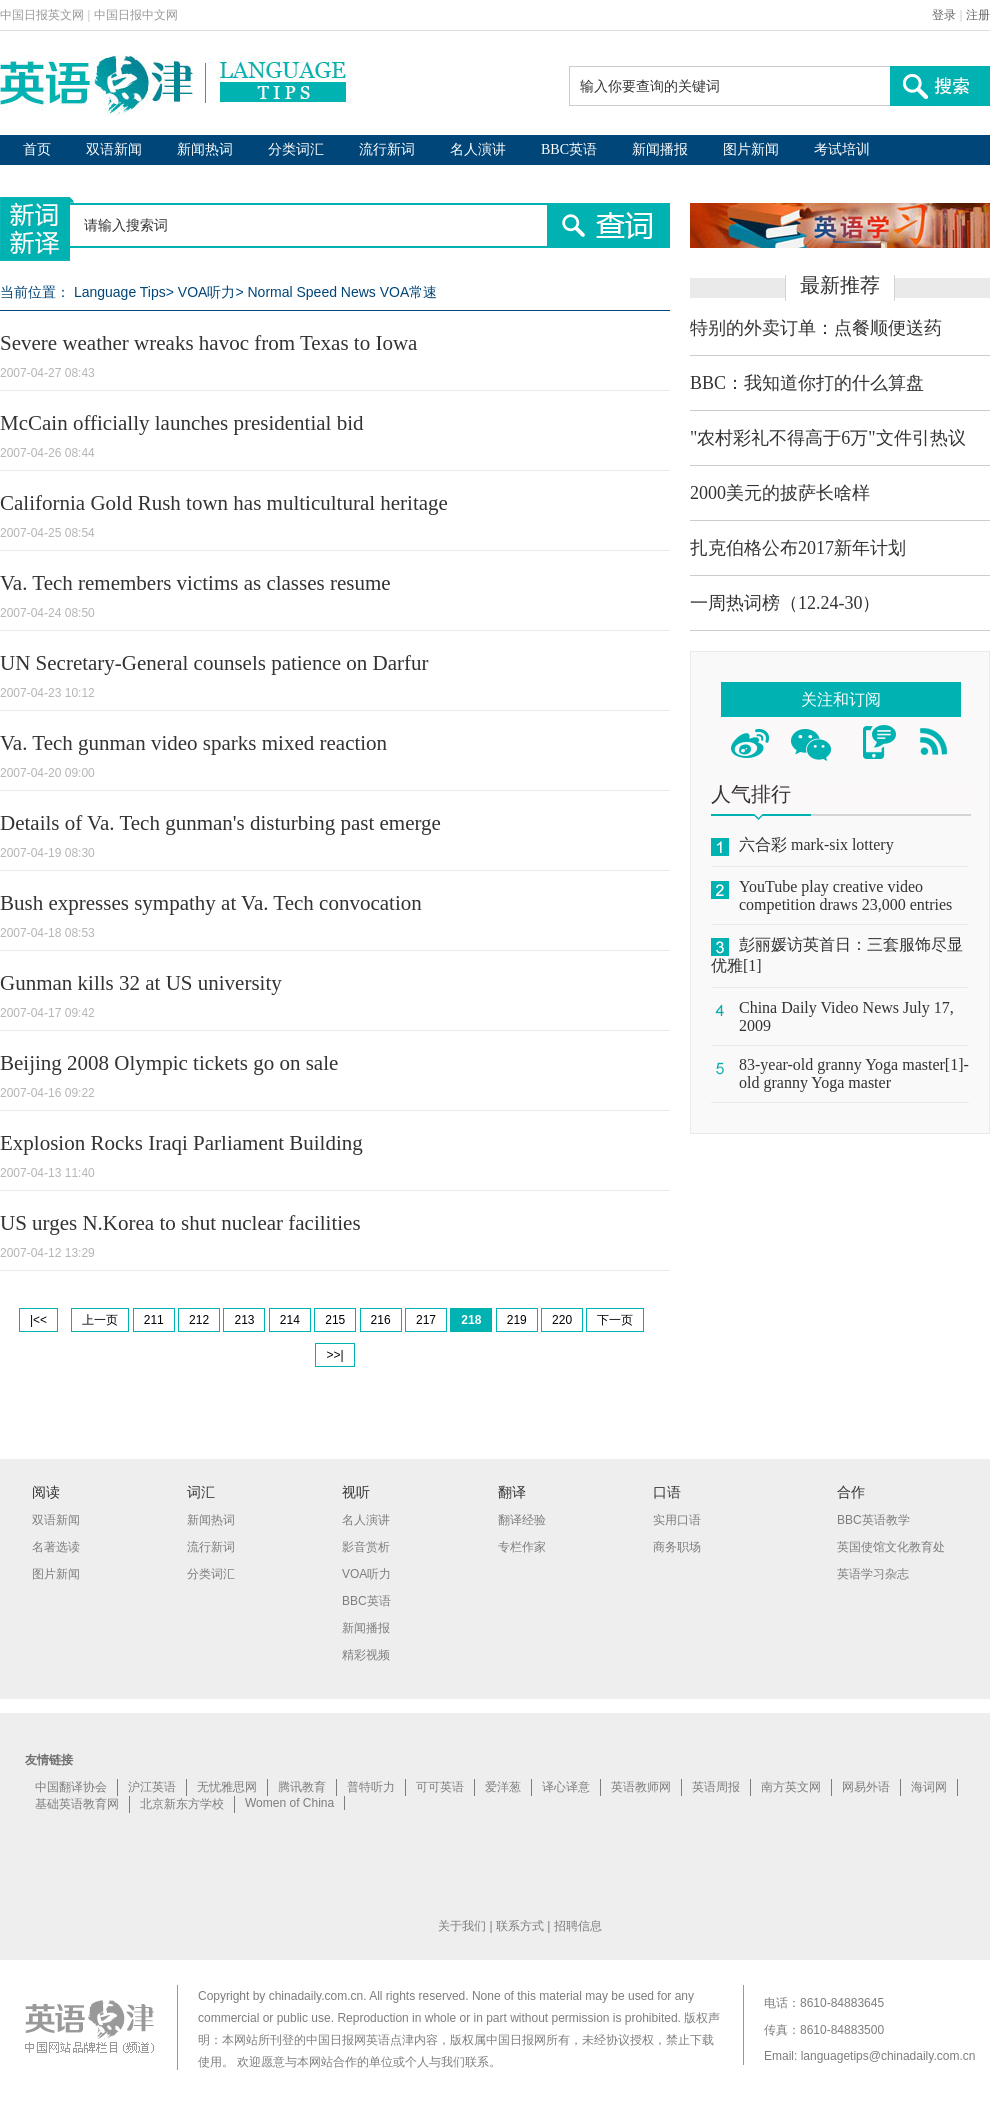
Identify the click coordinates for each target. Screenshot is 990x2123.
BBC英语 (569, 149)
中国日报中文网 (136, 15)
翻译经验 (522, 1520)
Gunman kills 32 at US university (141, 983)
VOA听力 (207, 292)
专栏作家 (522, 1547)
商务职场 (677, 1547)
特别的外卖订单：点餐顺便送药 (816, 328)
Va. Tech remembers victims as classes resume (195, 583)
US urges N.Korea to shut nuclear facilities (180, 1223)
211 (154, 1320)
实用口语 (677, 1520)
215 (335, 1320)
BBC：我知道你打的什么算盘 (807, 383)
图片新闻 (751, 149)
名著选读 (56, 1547)
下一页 (615, 1320)
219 (517, 1320)
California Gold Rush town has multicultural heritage (224, 503)
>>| (334, 1355)
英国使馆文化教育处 (891, 1547)
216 (381, 1320)
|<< (38, 1320)
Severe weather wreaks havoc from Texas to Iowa (208, 343)
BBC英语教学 (873, 1520)
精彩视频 (366, 1655)
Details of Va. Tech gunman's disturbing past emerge (220, 823)
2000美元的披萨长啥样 (780, 493)
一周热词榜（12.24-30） (785, 603)
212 (199, 1320)
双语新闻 (114, 149)
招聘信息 (578, 1926)
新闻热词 (205, 149)
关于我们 (462, 1926)
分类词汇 (296, 149)
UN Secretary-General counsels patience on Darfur (214, 663)
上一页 (100, 1320)
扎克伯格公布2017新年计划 (798, 548)
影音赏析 (366, 1547)
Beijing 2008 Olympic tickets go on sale (169, 1063)
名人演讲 (478, 149)
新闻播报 (660, 149)
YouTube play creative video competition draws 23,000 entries (845, 895)
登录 (944, 15)
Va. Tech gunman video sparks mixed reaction (193, 743)
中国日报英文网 (42, 15)
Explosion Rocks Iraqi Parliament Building (181, 1143)
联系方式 (520, 1926)
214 (290, 1320)
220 (562, 1320)
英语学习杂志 (873, 1574)
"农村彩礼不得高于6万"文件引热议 (828, 438)
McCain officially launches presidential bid (182, 423)
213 (244, 1320)
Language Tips (120, 292)
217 (426, 1320)
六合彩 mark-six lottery (816, 844)
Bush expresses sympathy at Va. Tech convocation (211, 903)
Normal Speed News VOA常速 (342, 292)
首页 (37, 149)
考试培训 (842, 149)
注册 (978, 15)
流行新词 (387, 149)
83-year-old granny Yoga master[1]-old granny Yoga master (854, 1073)
